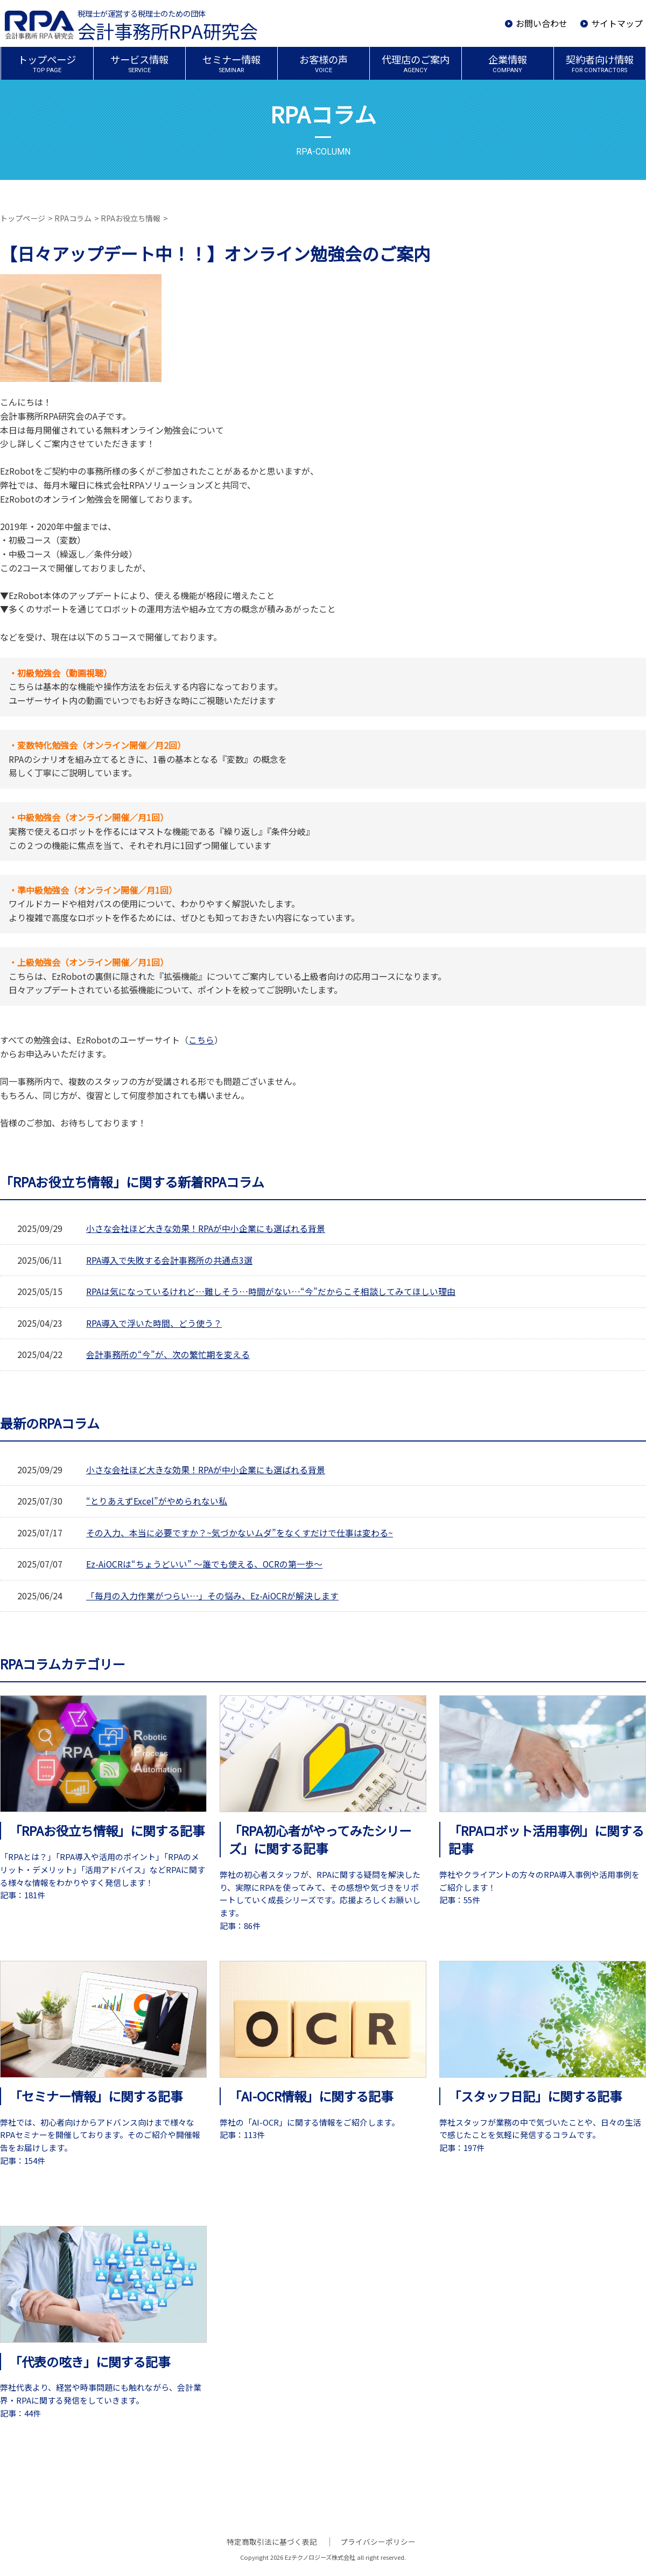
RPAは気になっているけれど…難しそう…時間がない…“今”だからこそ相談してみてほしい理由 (270, 1291)
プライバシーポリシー (377, 2541)
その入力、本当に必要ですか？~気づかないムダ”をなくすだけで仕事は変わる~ (239, 1532)
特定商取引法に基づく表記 (273, 2541)
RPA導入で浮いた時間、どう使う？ (154, 1323)
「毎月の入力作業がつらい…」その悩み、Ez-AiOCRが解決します (212, 1595)
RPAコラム (73, 218)
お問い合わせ (541, 23)
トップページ (22, 218)
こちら (201, 1039)
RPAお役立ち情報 (130, 218)
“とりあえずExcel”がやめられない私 (156, 1500)
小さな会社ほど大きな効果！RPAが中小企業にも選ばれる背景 (205, 1228)
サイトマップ (617, 23)
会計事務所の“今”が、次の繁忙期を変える (168, 1354)
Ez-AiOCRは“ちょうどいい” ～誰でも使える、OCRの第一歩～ (205, 1563)
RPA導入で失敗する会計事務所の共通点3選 (169, 1260)
